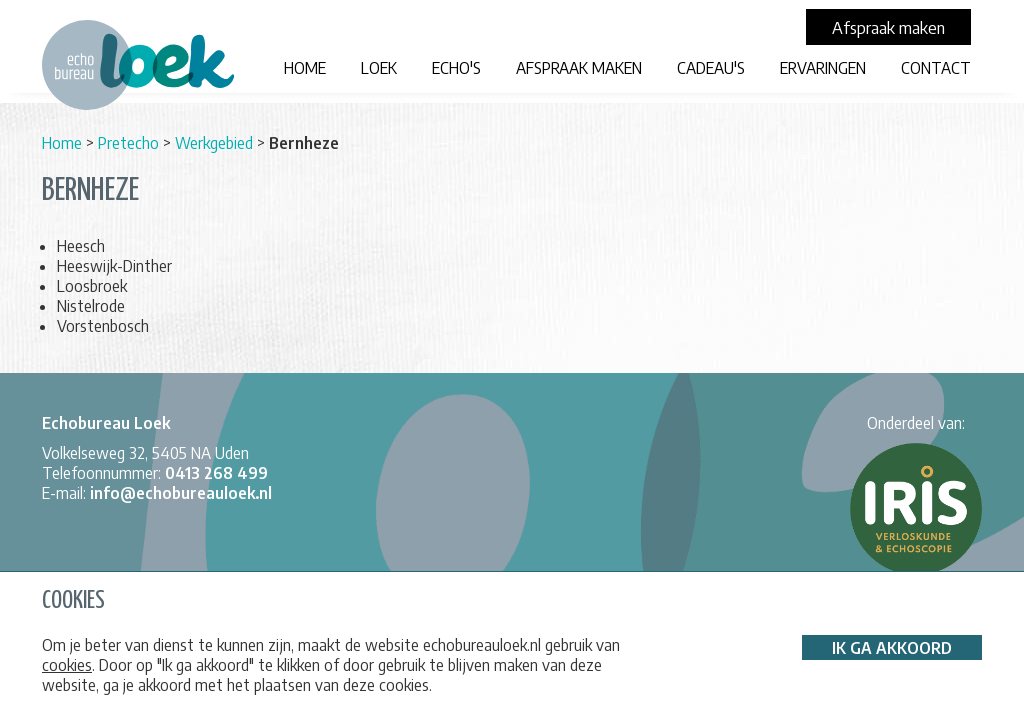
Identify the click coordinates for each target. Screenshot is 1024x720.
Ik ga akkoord (892, 648)
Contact (936, 68)
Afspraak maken (579, 68)
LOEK (379, 68)
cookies (67, 665)
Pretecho (128, 143)
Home (305, 68)
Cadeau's (711, 68)
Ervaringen (823, 68)
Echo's (456, 68)
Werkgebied (214, 143)
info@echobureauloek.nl (181, 493)
